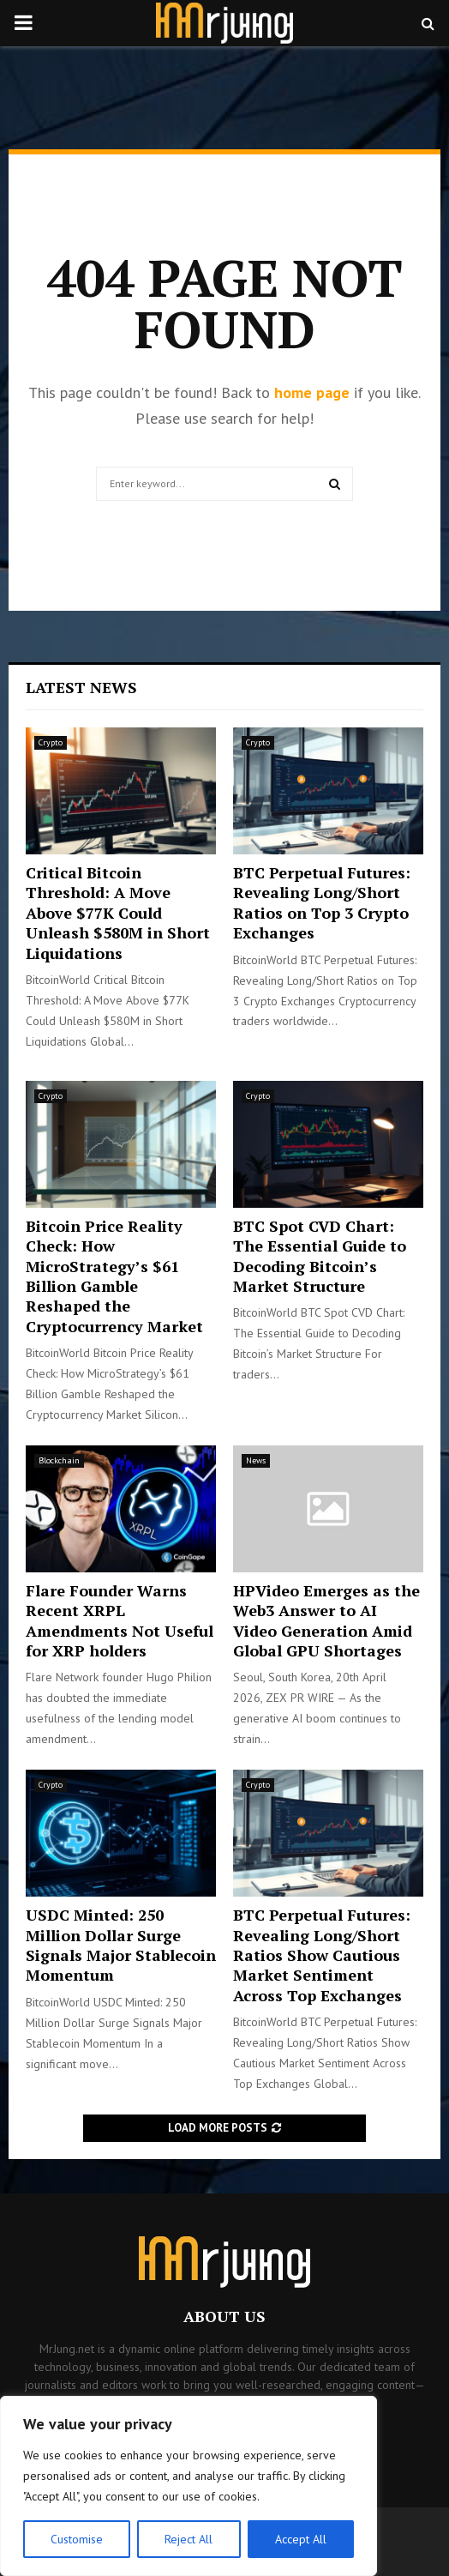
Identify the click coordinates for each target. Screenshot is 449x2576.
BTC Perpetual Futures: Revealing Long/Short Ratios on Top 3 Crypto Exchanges (321, 902)
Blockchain (59, 1460)
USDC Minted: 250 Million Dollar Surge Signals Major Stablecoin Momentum (121, 1944)
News (256, 1460)
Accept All (300, 2539)
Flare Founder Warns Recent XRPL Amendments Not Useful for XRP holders (119, 1620)
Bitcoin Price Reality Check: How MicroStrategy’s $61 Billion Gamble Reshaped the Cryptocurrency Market (114, 1276)
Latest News (81, 687)
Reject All (189, 2539)
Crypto (51, 742)
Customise (77, 2539)
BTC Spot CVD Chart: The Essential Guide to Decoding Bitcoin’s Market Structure (319, 1256)
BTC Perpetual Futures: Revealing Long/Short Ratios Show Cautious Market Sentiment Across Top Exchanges (321, 1955)
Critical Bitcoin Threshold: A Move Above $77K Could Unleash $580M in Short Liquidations (118, 912)
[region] (188, 2486)
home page (312, 392)
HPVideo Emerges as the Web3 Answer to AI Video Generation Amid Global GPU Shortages (326, 1620)
